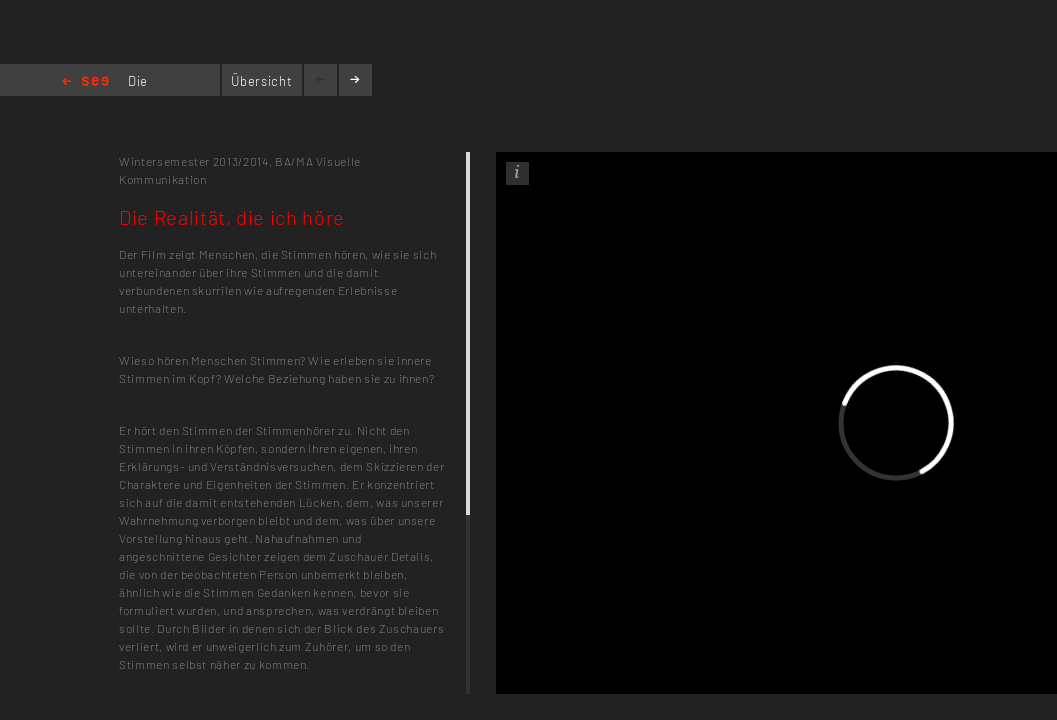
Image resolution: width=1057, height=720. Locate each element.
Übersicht (261, 81)
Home (85, 82)
